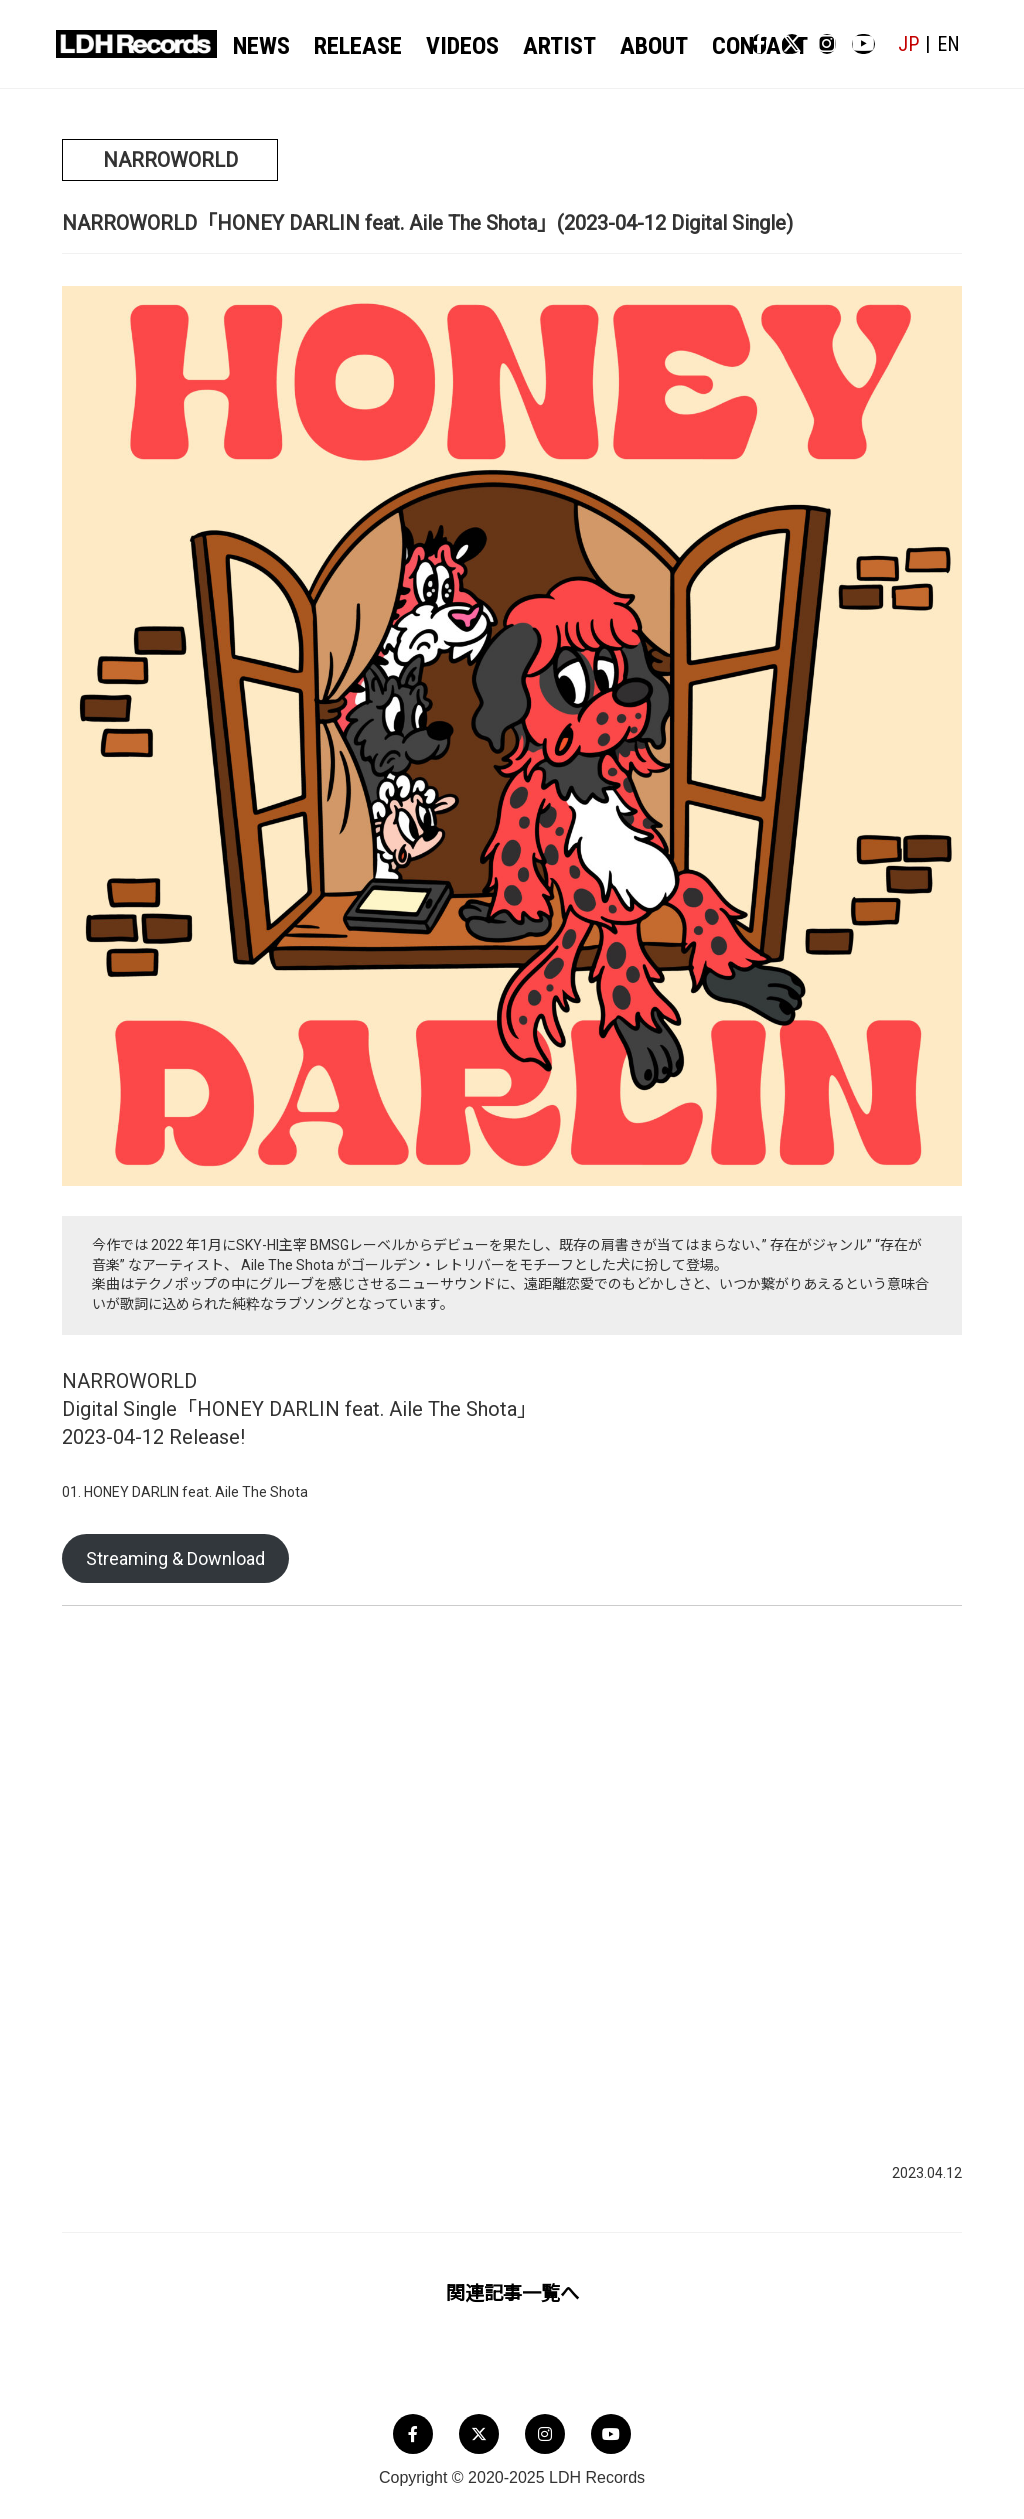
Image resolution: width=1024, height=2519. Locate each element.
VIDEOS (441, 46)
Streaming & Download (175, 1560)
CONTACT (699, 46)
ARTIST (526, 46)
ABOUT (608, 46)
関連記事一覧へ (512, 2295)
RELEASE (350, 46)
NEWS (266, 46)
